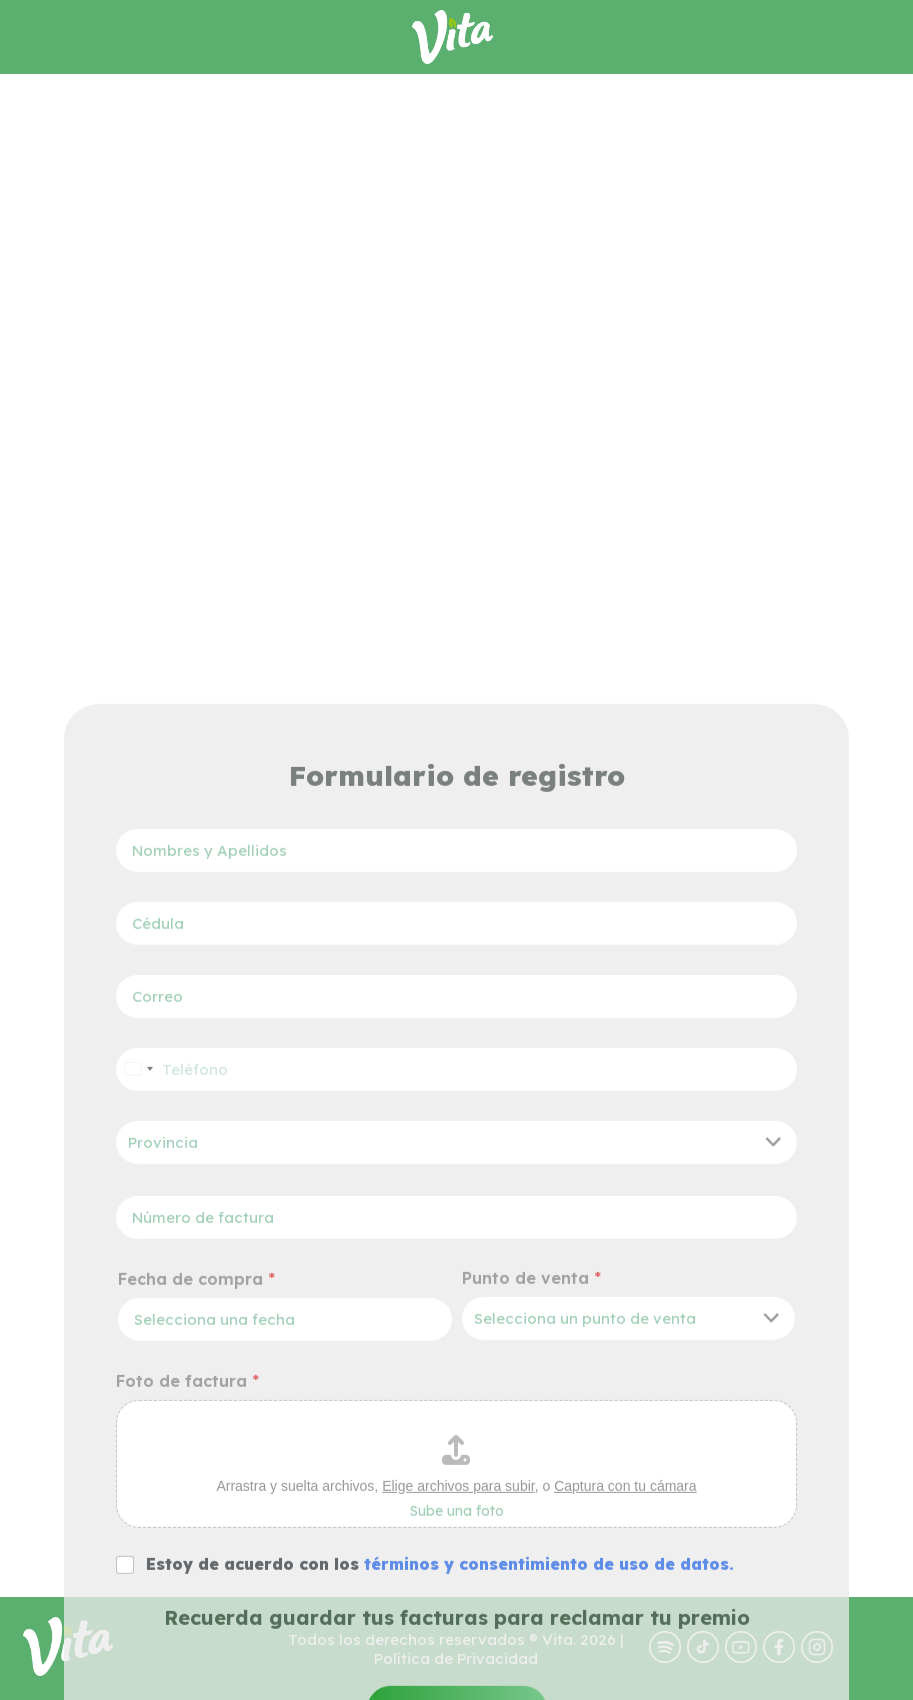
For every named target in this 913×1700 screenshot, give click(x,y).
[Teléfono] (456, 1377)
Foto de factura (187, 1689)
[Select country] (138, 1377)
